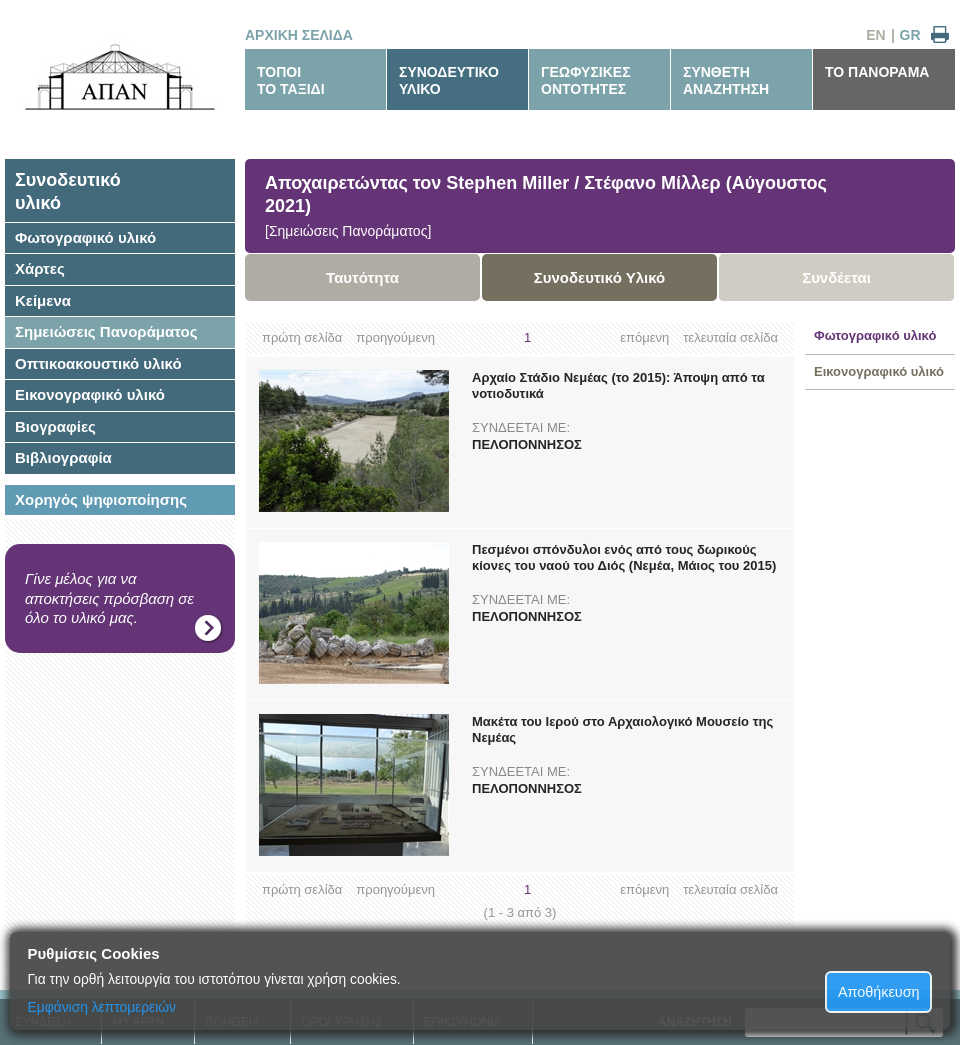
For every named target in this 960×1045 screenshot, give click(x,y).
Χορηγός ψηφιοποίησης (101, 499)
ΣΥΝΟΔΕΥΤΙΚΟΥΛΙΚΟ (449, 80)
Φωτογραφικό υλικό (85, 237)
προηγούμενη (395, 337)
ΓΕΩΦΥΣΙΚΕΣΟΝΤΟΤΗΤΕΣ (586, 80)
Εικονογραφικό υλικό (90, 394)
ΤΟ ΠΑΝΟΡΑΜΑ (877, 72)
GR (910, 35)
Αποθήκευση (879, 992)
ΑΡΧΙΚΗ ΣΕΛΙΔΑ (299, 35)
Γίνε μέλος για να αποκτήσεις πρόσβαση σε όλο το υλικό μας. (109, 598)
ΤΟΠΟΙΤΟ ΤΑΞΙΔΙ (291, 80)
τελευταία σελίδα (730, 337)
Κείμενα (43, 300)
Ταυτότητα (362, 277)
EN (875, 35)
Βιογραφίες (55, 426)
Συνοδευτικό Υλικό (600, 277)
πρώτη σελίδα (302, 337)
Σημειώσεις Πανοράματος (106, 331)
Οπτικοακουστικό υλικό (98, 363)
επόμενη (644, 337)
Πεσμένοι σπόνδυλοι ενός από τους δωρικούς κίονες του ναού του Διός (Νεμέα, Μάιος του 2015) (624, 558)
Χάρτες (40, 268)
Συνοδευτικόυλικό (68, 191)
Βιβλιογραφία (63, 457)
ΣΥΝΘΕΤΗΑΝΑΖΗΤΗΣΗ (726, 80)
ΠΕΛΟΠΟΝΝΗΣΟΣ (527, 444)
